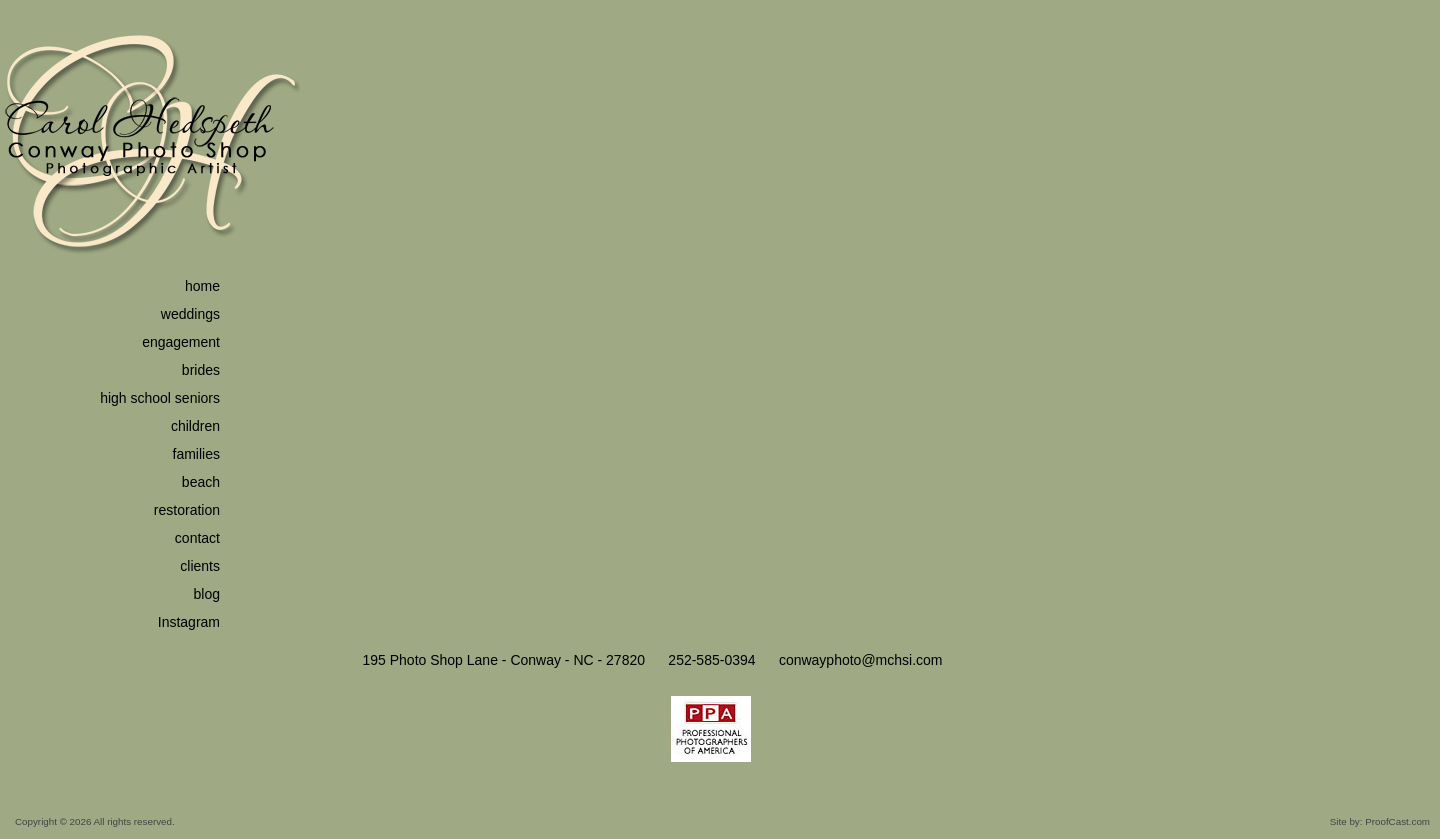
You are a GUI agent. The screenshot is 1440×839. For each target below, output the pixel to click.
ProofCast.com (1397, 821)
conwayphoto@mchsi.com (861, 660)
